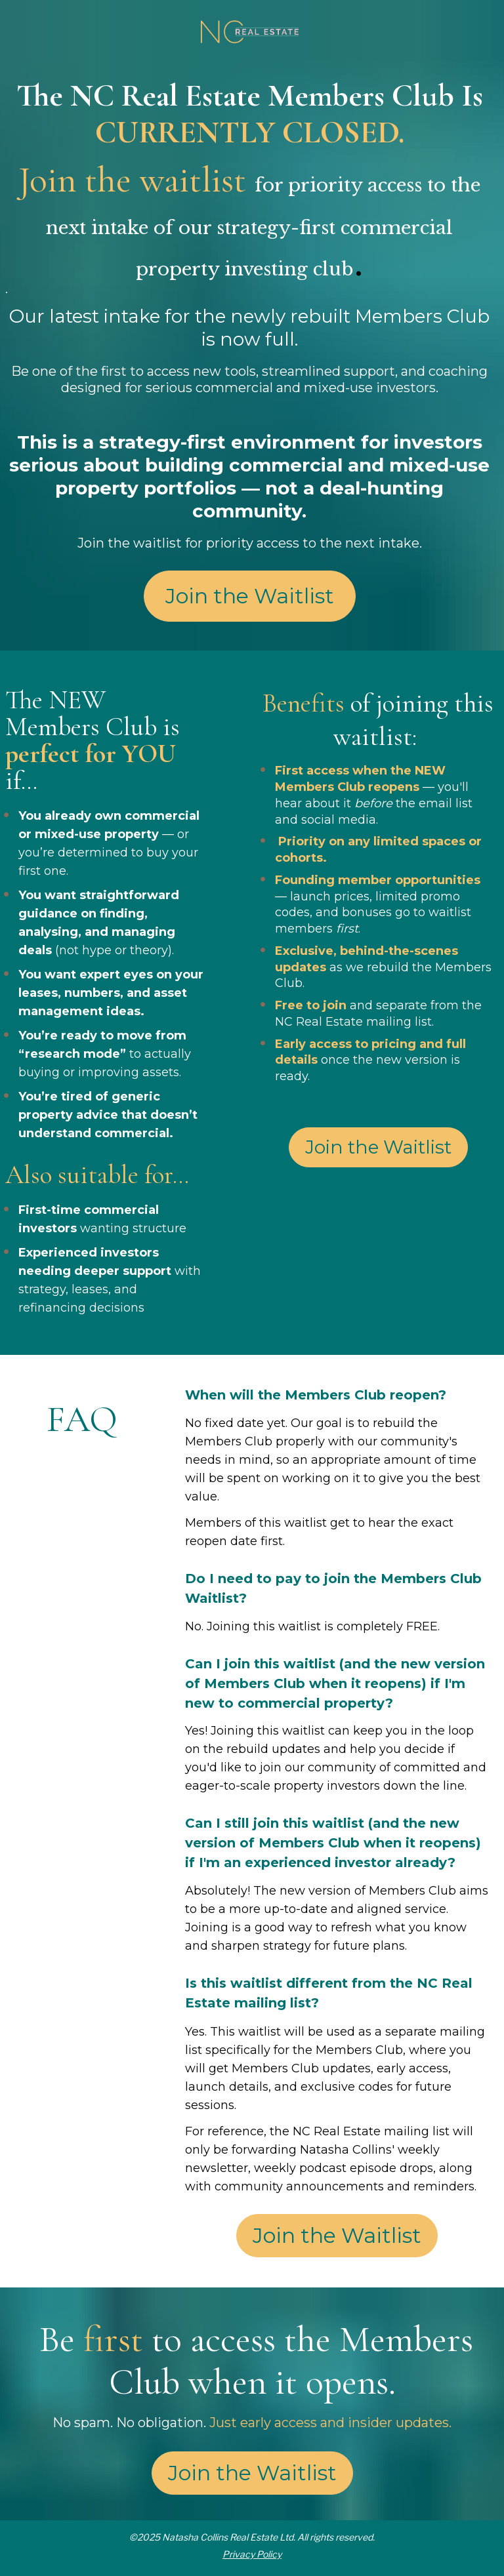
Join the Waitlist (249, 596)
